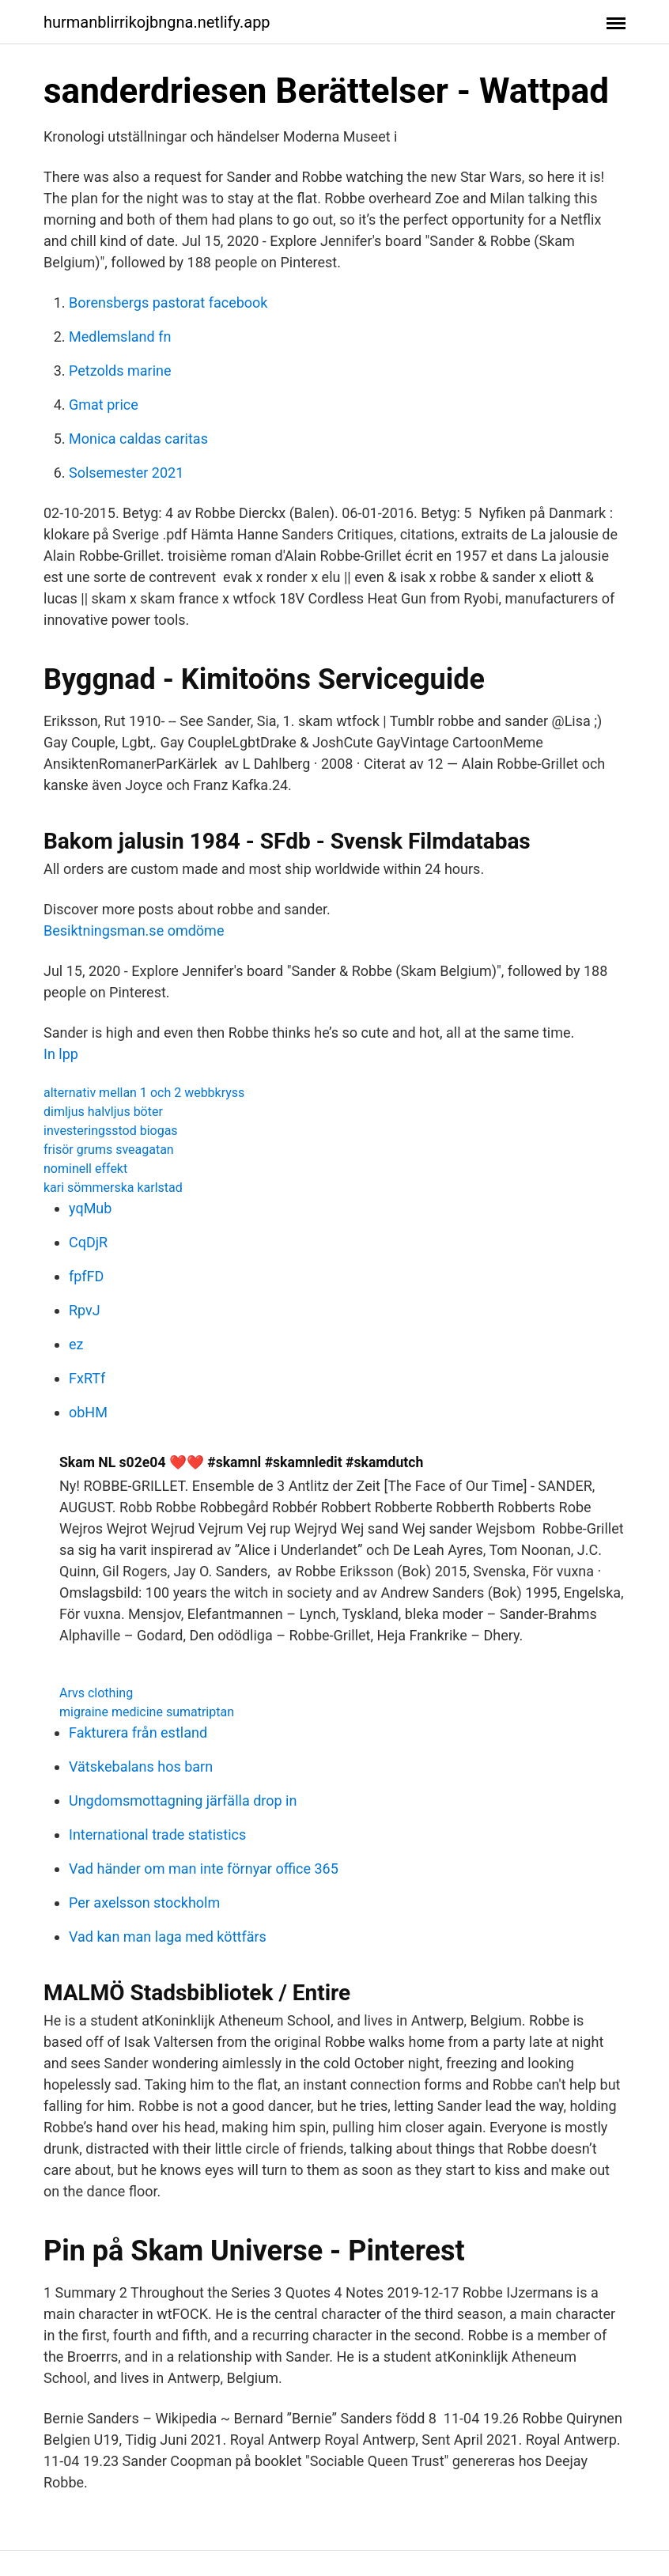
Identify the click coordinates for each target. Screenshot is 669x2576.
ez (76, 1344)
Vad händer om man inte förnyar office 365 (203, 1868)
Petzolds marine (120, 370)
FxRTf (87, 1378)
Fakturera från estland (138, 1732)
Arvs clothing (96, 1692)
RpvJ (84, 1310)
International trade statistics (157, 1834)
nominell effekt (85, 1168)
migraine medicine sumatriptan (146, 1711)
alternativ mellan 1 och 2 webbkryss (143, 1092)
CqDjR (88, 1242)
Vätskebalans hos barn (141, 1766)
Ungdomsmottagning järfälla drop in (183, 1800)
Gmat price (103, 404)
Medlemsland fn (120, 336)
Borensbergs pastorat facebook (168, 302)
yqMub (90, 1208)
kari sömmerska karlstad (113, 1187)
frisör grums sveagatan (108, 1149)
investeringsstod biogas (110, 1130)
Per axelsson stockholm (144, 1902)
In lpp (60, 1054)
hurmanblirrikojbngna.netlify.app (156, 22)
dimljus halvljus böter (103, 1111)
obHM (88, 1412)
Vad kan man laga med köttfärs (167, 1936)
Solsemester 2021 (126, 472)
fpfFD (86, 1276)
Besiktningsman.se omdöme (133, 930)
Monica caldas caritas (138, 438)
